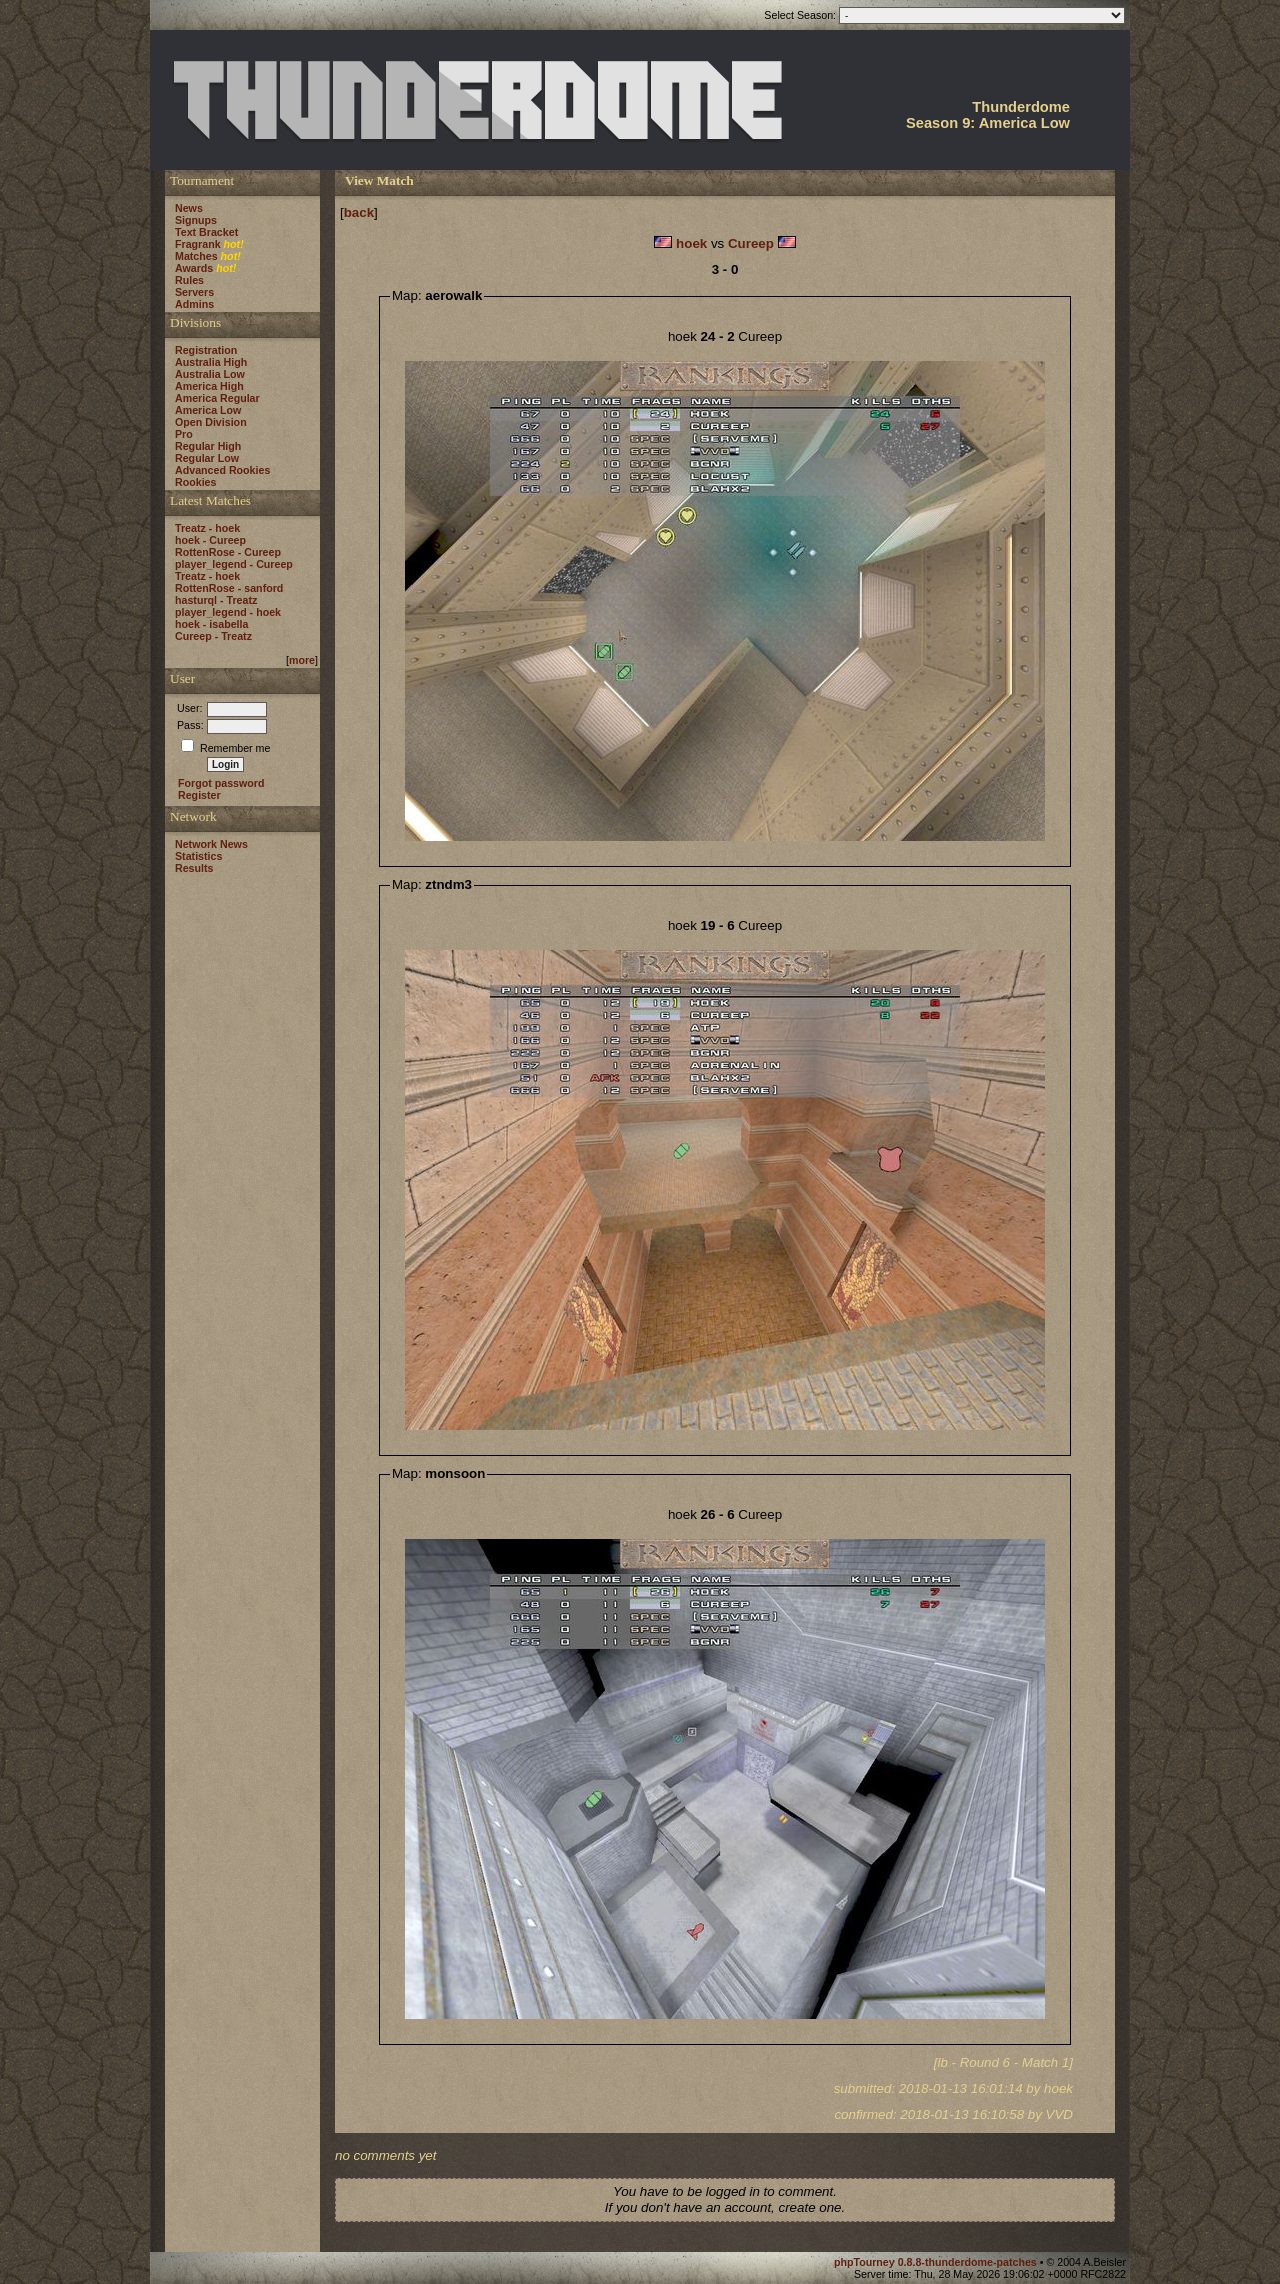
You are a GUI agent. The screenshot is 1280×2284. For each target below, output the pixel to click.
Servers (194, 292)
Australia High (211, 362)
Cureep (751, 243)
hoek (691, 243)
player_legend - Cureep (234, 564)
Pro (184, 434)
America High (209, 386)
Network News (211, 844)
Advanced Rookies (222, 470)
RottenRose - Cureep (228, 552)
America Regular (217, 398)
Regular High (208, 446)
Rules (189, 280)
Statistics (198, 856)
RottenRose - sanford (229, 588)
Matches (196, 256)
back (359, 212)
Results (194, 868)
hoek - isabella (211, 624)
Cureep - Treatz (213, 636)
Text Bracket (206, 232)
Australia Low (210, 374)
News (189, 208)
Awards (194, 268)
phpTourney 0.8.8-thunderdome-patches (937, 2262)
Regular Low (207, 458)
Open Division (211, 422)
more (302, 660)
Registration (206, 350)
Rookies (195, 482)
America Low (208, 410)
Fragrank (198, 244)
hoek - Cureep (210, 540)
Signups (196, 220)
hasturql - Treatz (216, 600)
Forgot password (221, 783)
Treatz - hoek (207, 528)
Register (199, 795)
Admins (194, 304)
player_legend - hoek (228, 612)
